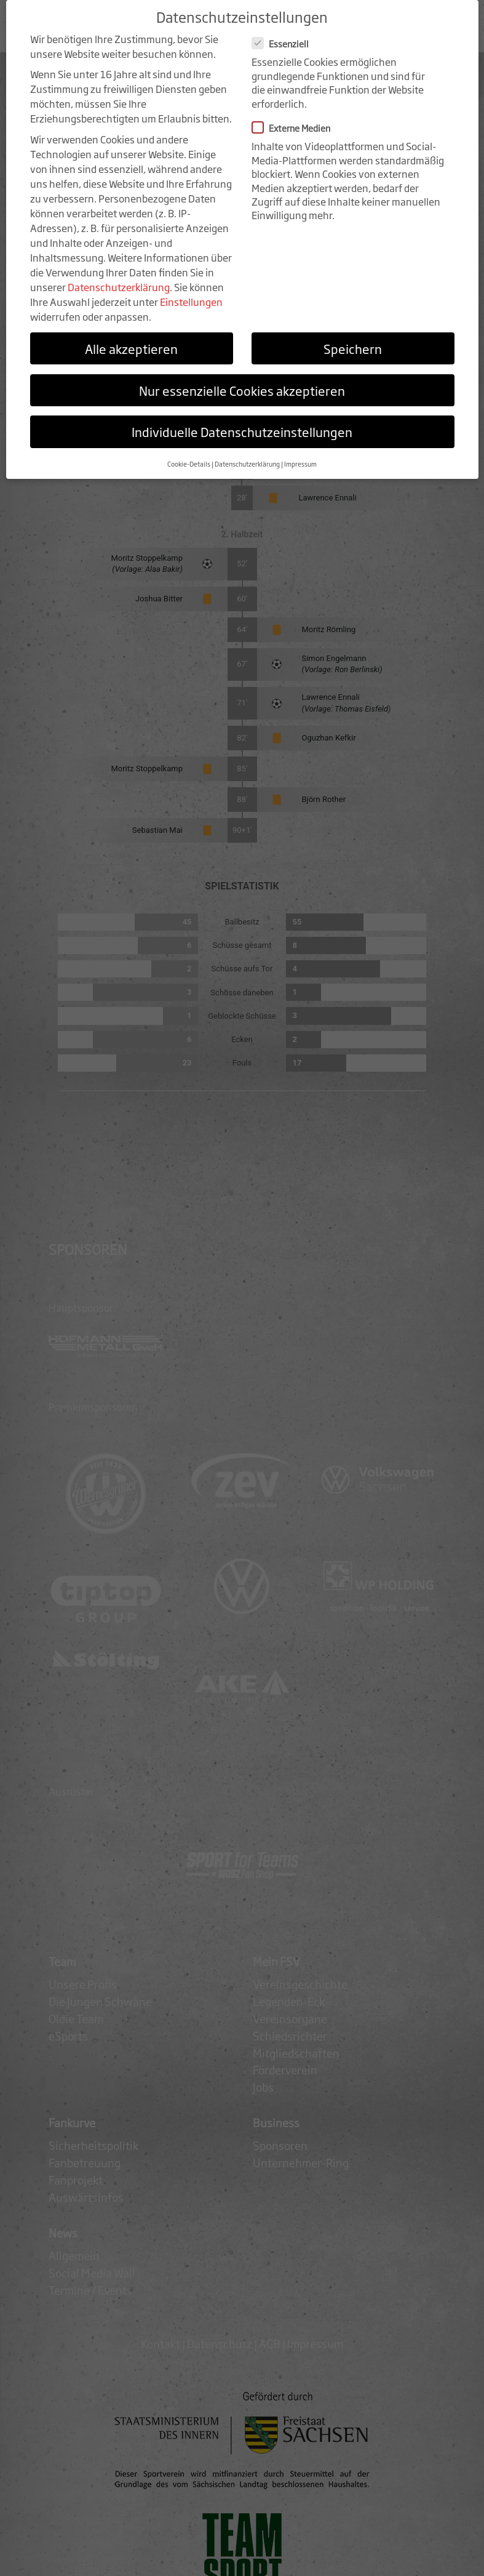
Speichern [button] (352, 338)
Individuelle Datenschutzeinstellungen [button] (242, 421)
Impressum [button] (300, 454)
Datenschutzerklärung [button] (247, 454)
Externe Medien (295, 118)
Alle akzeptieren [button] (131, 338)
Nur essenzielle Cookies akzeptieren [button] (242, 380)
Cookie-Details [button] (188, 454)
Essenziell (284, 34)
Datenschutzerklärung (119, 277)
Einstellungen (191, 291)
